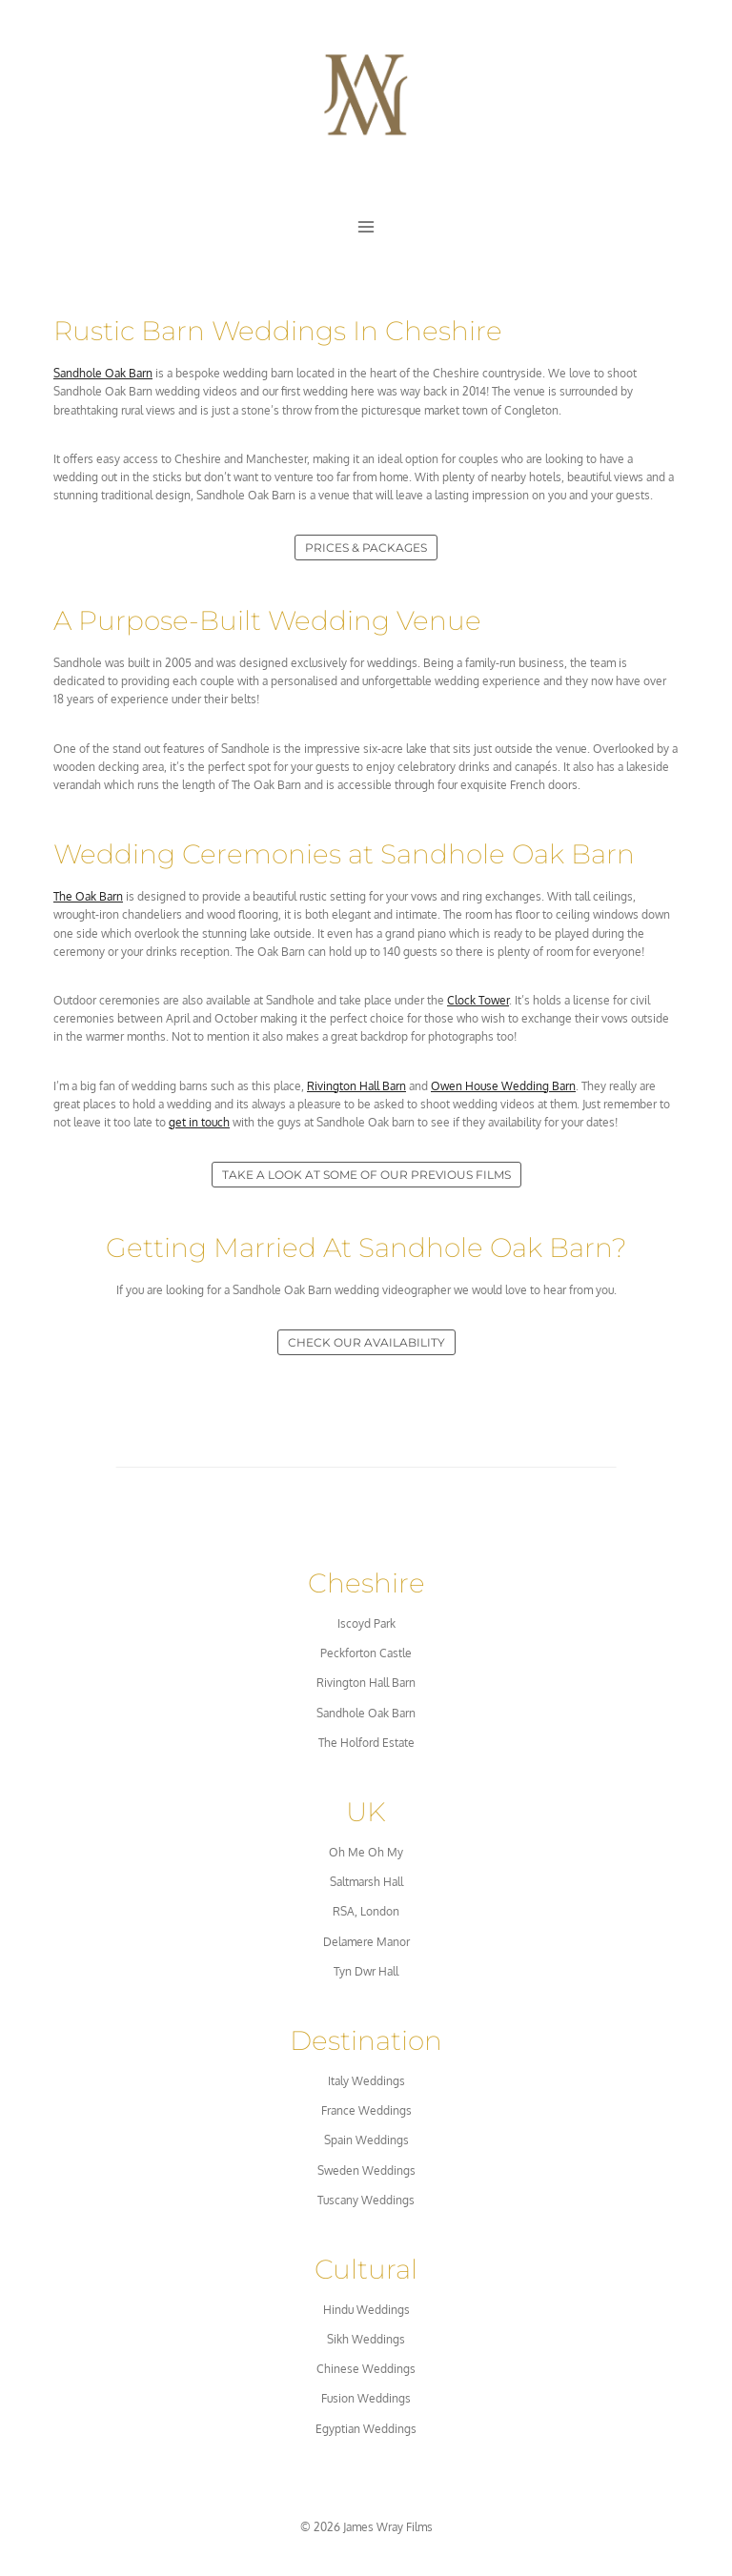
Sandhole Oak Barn (102, 373)
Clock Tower (478, 1000)
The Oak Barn (88, 896)
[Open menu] (366, 227)
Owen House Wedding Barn (503, 1086)
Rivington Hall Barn (356, 1086)
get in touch (199, 1122)
